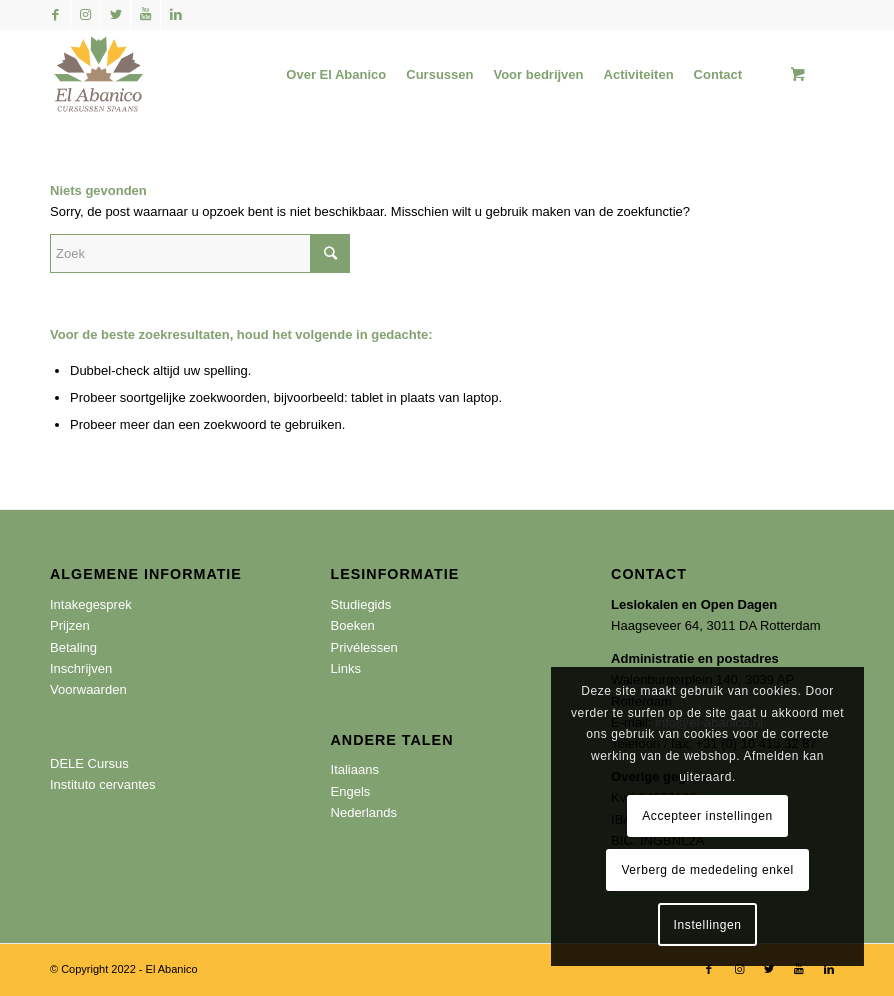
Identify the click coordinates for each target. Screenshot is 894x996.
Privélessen (364, 647)
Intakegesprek (91, 604)
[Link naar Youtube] (145, 15)
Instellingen (708, 925)
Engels (351, 791)
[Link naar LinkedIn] (176, 15)
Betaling (73, 647)
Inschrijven (81, 668)
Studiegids (361, 604)
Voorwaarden (88, 689)
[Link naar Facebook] (55, 15)
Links (346, 668)
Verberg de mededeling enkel (707, 870)
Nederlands (364, 812)
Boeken (353, 625)
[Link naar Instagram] (85, 15)
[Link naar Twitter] (115, 15)
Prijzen (70, 625)
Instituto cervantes (103, 784)
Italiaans (355, 769)
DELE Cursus (89, 763)
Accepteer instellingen (707, 816)
